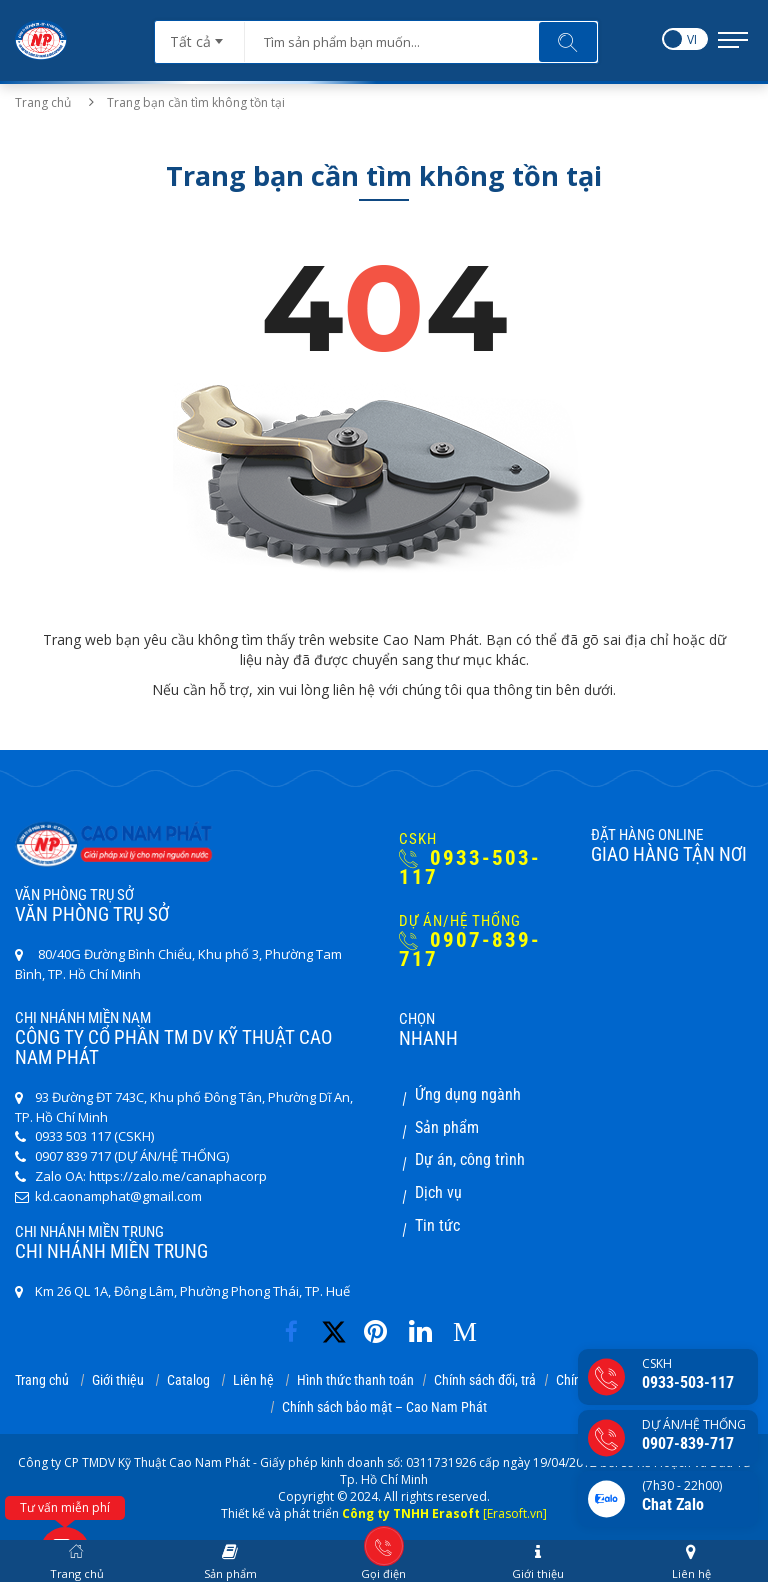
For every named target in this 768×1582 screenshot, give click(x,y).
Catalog (188, 1380)
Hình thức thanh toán (355, 1380)
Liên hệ (253, 1380)
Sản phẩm (447, 1127)
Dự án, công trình (470, 1159)
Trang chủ (43, 102)
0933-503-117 (470, 868)
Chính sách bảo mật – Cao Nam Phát (384, 1407)
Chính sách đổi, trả (485, 1380)
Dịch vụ (438, 1192)
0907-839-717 (470, 950)
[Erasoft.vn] (515, 1513)
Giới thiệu (118, 1380)
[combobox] (199, 35)
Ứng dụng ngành (468, 1094)
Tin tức (437, 1225)
